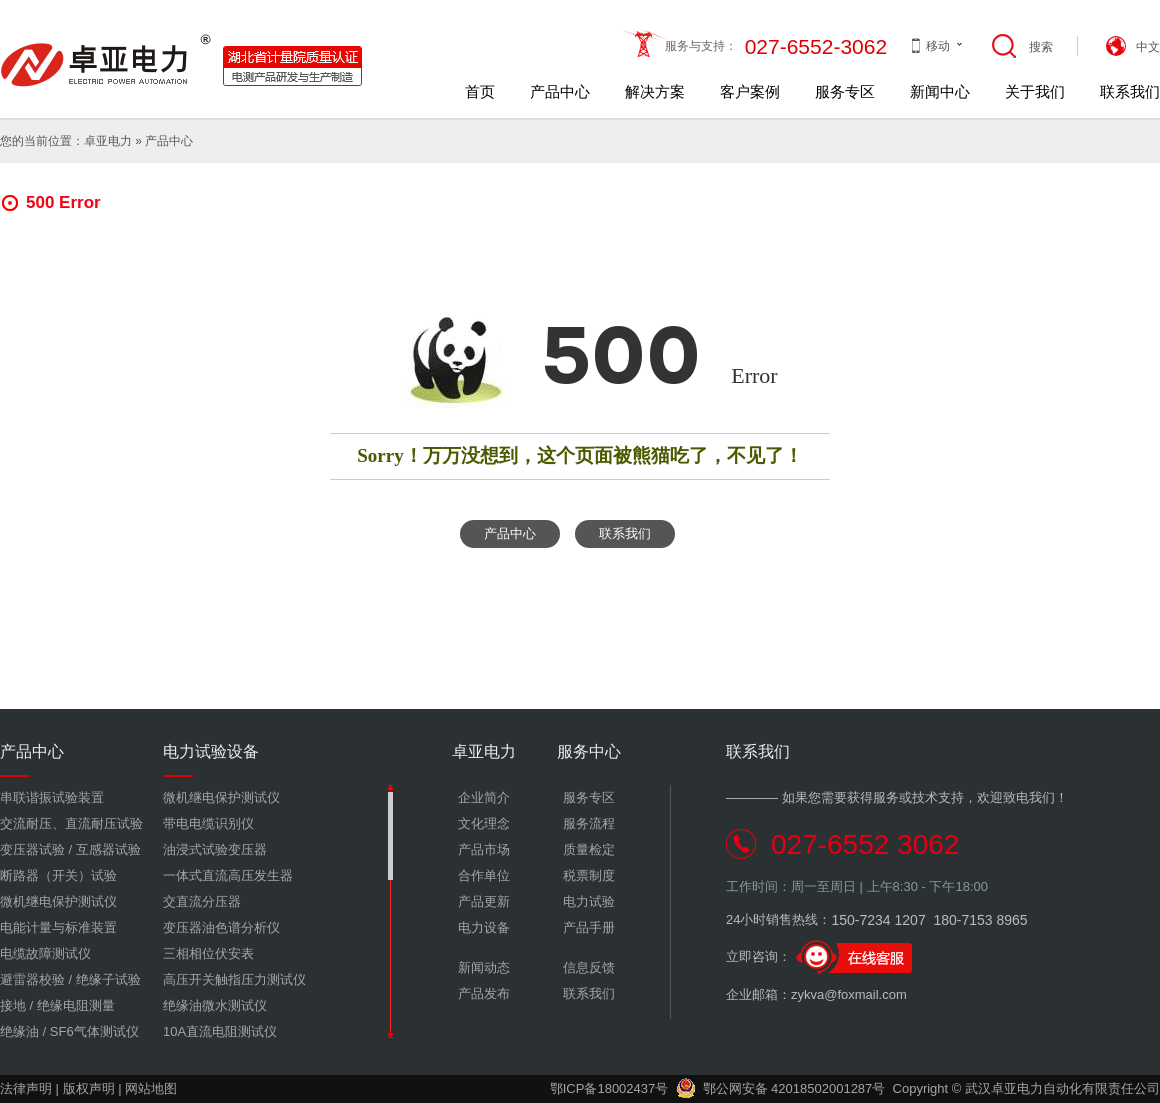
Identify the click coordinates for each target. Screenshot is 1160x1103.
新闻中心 (940, 91)
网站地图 (151, 1088)
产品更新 (484, 901)
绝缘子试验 (108, 979)
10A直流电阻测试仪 (220, 1031)
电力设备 (484, 927)
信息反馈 (589, 967)
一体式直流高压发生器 (228, 875)
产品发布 (484, 993)
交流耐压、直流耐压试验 (71, 823)
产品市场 (484, 849)
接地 (13, 1005)
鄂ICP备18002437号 (609, 1088)
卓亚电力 (108, 141)
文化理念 (484, 823)
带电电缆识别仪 (208, 823)
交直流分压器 (202, 901)
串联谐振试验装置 (52, 797)
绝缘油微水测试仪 (215, 1005)
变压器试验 (32, 849)
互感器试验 (108, 849)
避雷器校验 (32, 979)
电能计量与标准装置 (58, 927)
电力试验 (589, 901)
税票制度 (589, 875)
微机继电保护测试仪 (58, 901)
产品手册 (589, 927)
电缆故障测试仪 (45, 953)
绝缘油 (19, 1031)
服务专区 (845, 91)
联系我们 (1130, 91)
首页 (480, 91)
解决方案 (655, 91)
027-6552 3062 (865, 844)
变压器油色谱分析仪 (221, 927)
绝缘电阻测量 (76, 1005)
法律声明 (26, 1088)
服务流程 (589, 823)
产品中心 (560, 91)
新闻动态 (484, 967)
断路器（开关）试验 (58, 875)
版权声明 (89, 1088)
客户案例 (750, 91)
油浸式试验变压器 (215, 849)
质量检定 (589, 849)
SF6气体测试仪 (94, 1031)
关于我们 (1035, 91)
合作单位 (484, 875)
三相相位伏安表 (208, 953)
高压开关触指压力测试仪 (234, 979)
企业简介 (484, 797)
